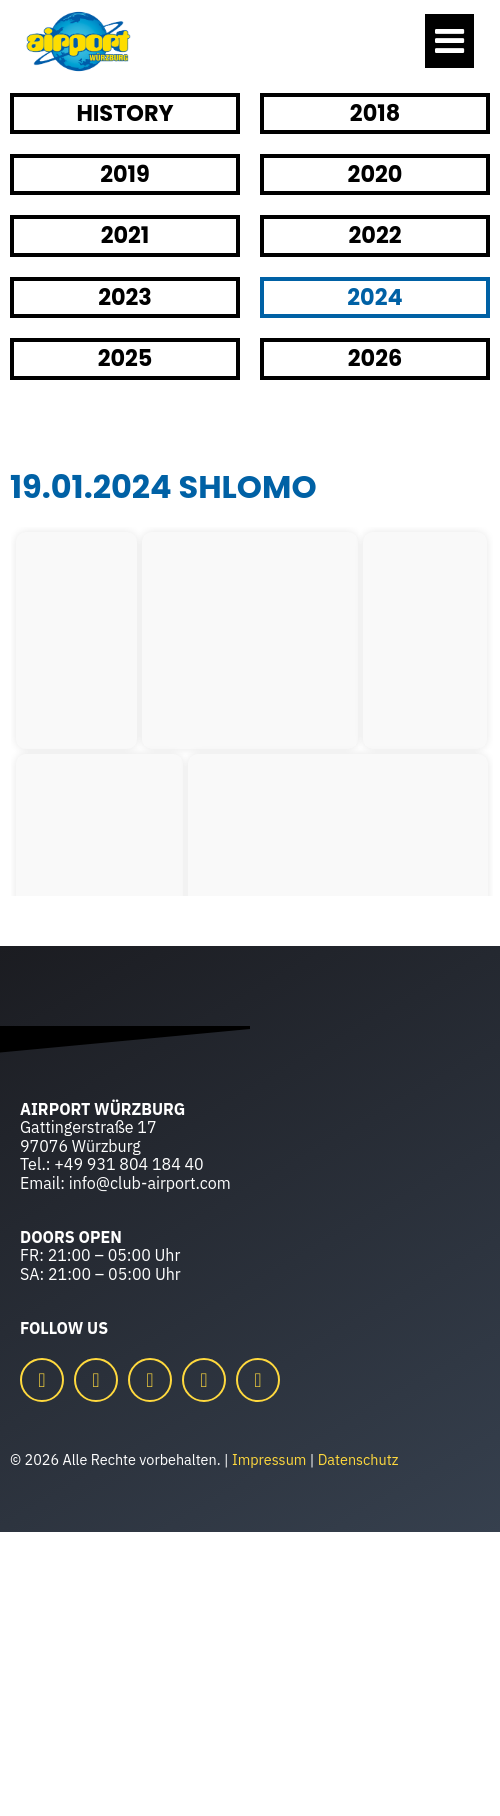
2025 (125, 358)
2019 (125, 174)
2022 (375, 235)
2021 (125, 235)
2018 (375, 113)
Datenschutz (358, 1459)
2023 (125, 297)
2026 (375, 358)
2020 (375, 174)
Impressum (269, 1459)
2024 (374, 297)
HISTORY (124, 113)
